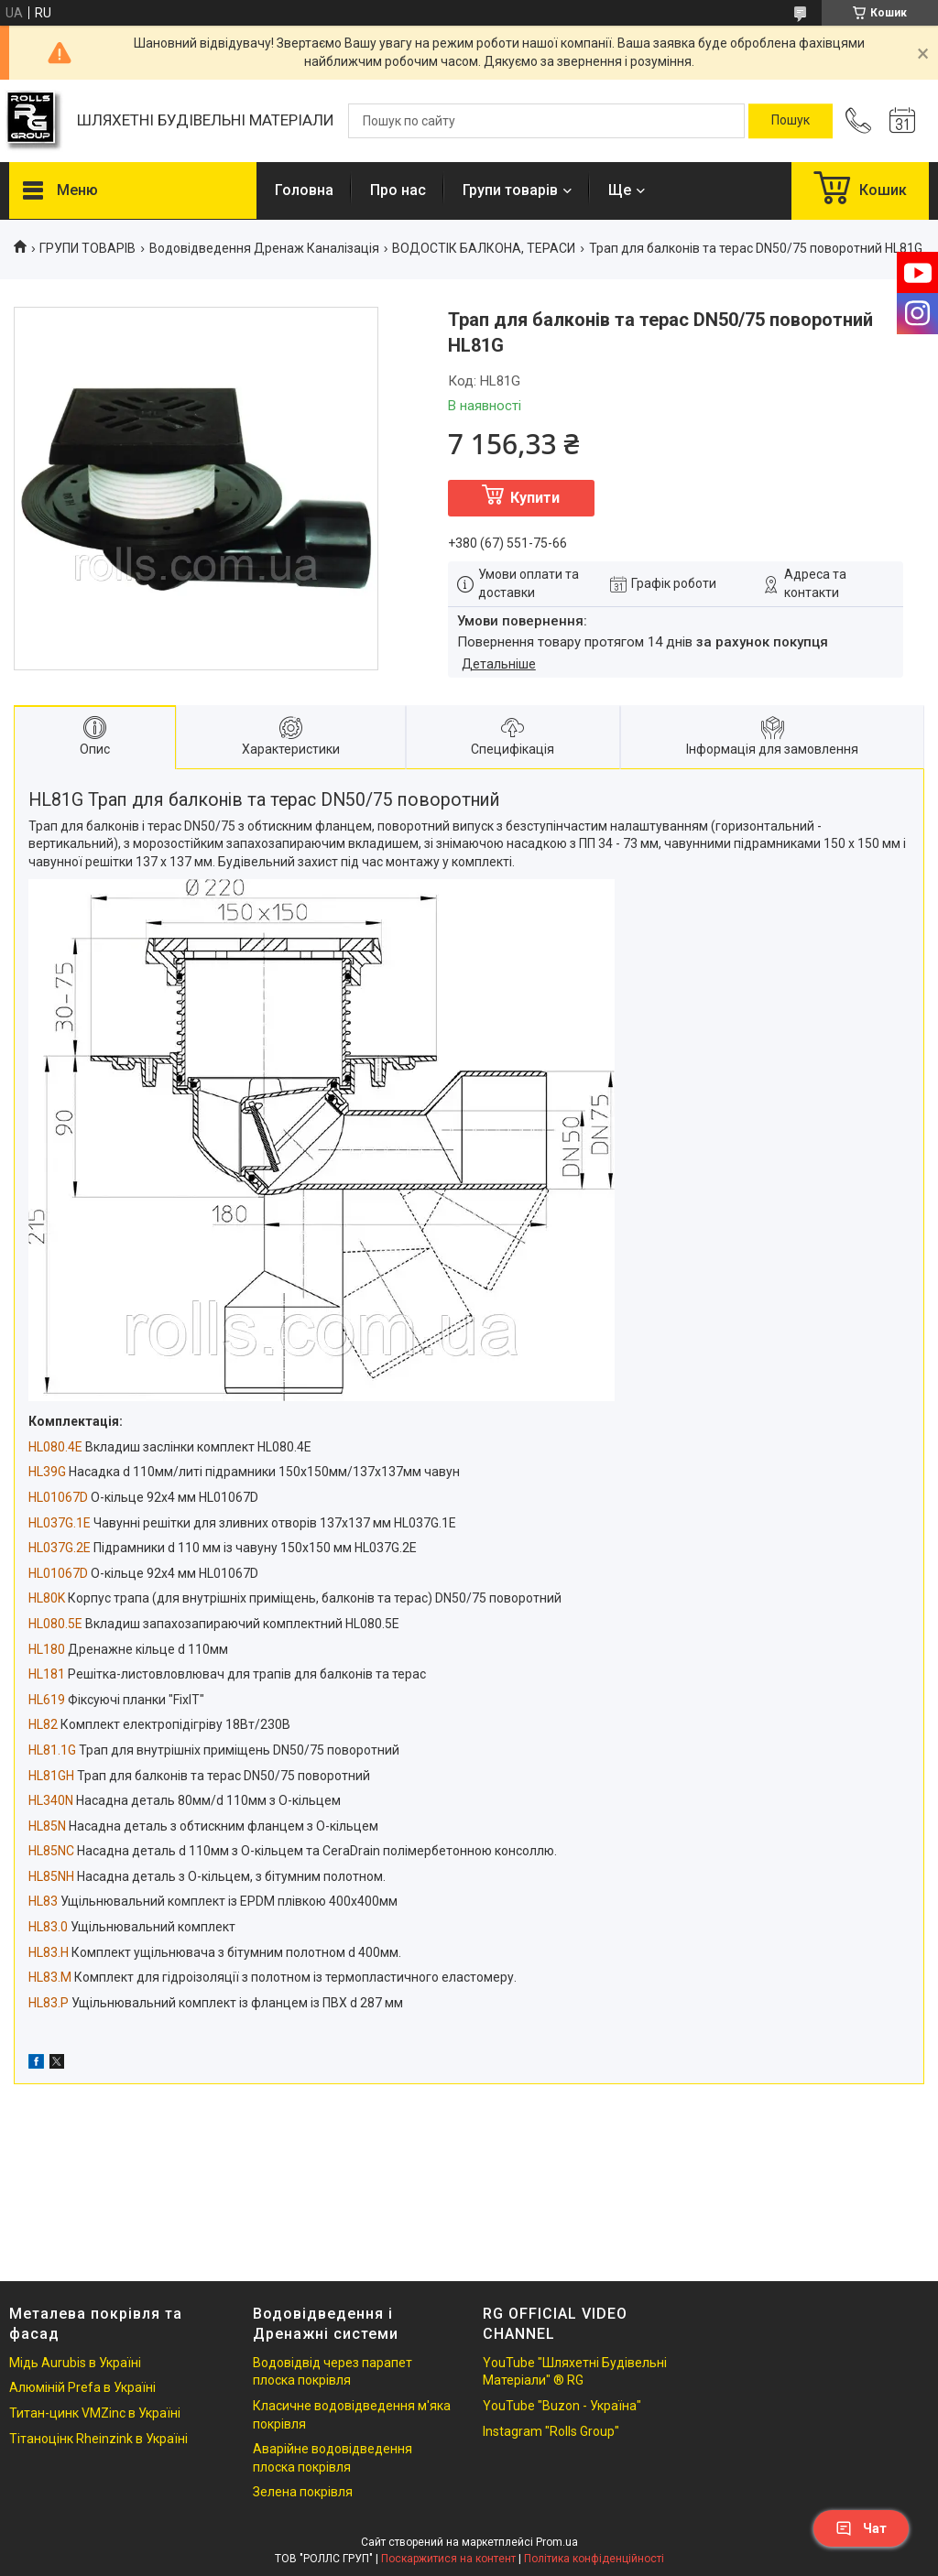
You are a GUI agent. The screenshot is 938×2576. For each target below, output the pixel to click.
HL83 (43, 1901)
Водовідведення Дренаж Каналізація (264, 248)
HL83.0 (48, 1926)
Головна (304, 190)
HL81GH (51, 1775)
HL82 (43, 1724)
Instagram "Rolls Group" (551, 2431)
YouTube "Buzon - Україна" (562, 2405)
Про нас (398, 190)
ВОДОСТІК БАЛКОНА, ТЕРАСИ (483, 248)
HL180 (46, 1649)
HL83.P (48, 2002)
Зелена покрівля (303, 2491)
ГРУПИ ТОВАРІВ (87, 248)
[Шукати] (790, 120)
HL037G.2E (59, 1547)
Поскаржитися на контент (448, 2558)
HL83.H (48, 1952)
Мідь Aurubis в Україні (75, 2362)
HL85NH (51, 1876)
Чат (861, 2528)
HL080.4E (55, 1447)
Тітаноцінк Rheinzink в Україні (98, 2438)
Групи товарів (510, 190)
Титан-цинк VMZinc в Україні (94, 2413)
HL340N (50, 1800)
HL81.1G (52, 1750)
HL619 (46, 1699)
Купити (535, 497)
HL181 (46, 1674)
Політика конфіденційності (594, 2558)
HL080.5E (55, 1623)
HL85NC (51, 1850)
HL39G (47, 1471)
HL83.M (49, 1977)
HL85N (47, 1826)
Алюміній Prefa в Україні (82, 2387)
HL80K (46, 1598)
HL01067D (58, 1497)
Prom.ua (557, 2542)
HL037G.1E (59, 1523)
